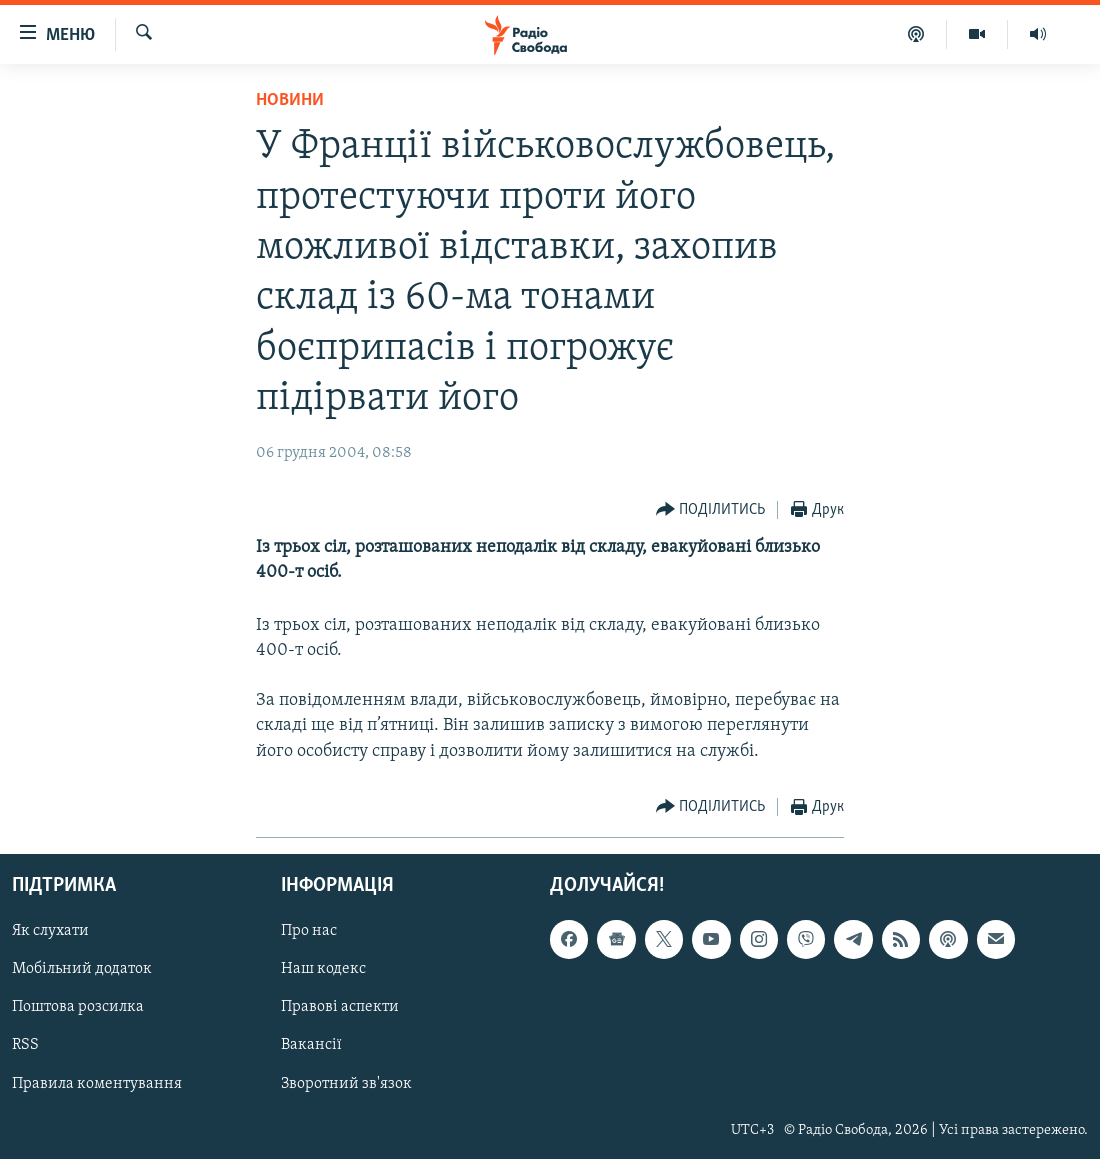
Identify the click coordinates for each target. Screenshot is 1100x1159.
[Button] (711, 510)
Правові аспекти (340, 1007)
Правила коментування (97, 1083)
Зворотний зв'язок (346, 1083)
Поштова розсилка (78, 1007)
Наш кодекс (323, 969)
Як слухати (50, 931)
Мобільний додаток (82, 969)
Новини (290, 100)
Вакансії (311, 1045)
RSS (25, 1045)
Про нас (309, 931)
